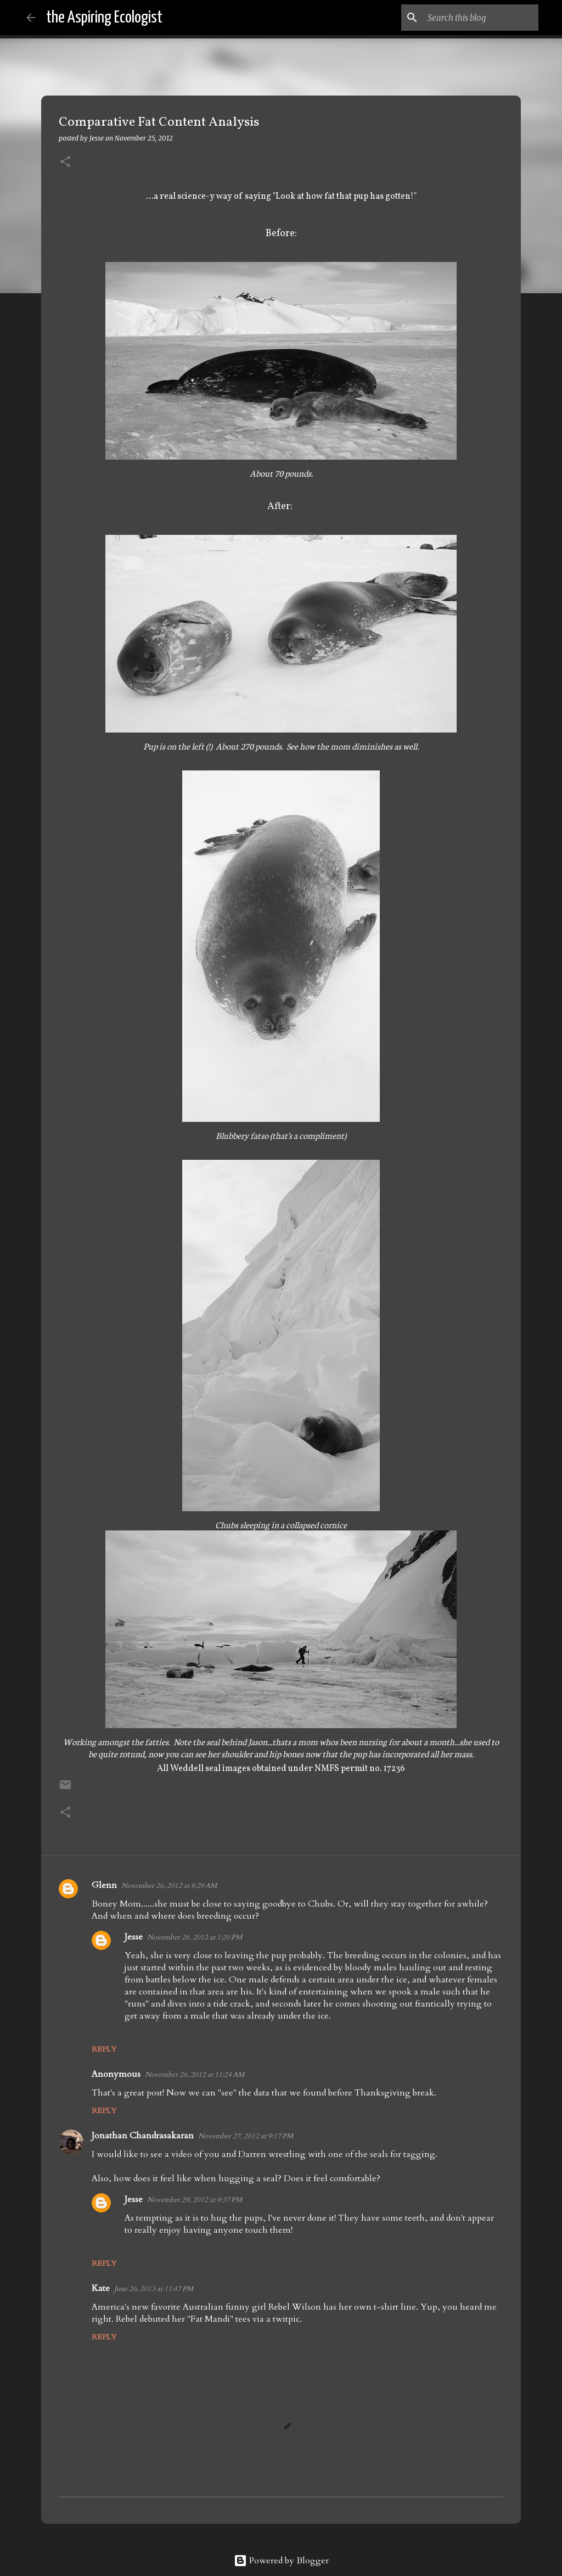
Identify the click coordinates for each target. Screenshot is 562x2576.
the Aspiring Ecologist (104, 17)
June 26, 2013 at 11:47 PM (153, 2289)
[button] (65, 162)
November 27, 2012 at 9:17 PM (245, 2136)
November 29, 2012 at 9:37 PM (194, 2200)
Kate (101, 2288)
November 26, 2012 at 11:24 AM (194, 2075)
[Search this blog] (480, 17)
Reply (104, 2049)
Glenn (104, 1885)
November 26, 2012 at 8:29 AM (169, 1886)
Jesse (134, 1937)
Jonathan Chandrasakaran (143, 2136)
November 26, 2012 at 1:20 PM (194, 1937)
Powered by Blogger (281, 2561)
